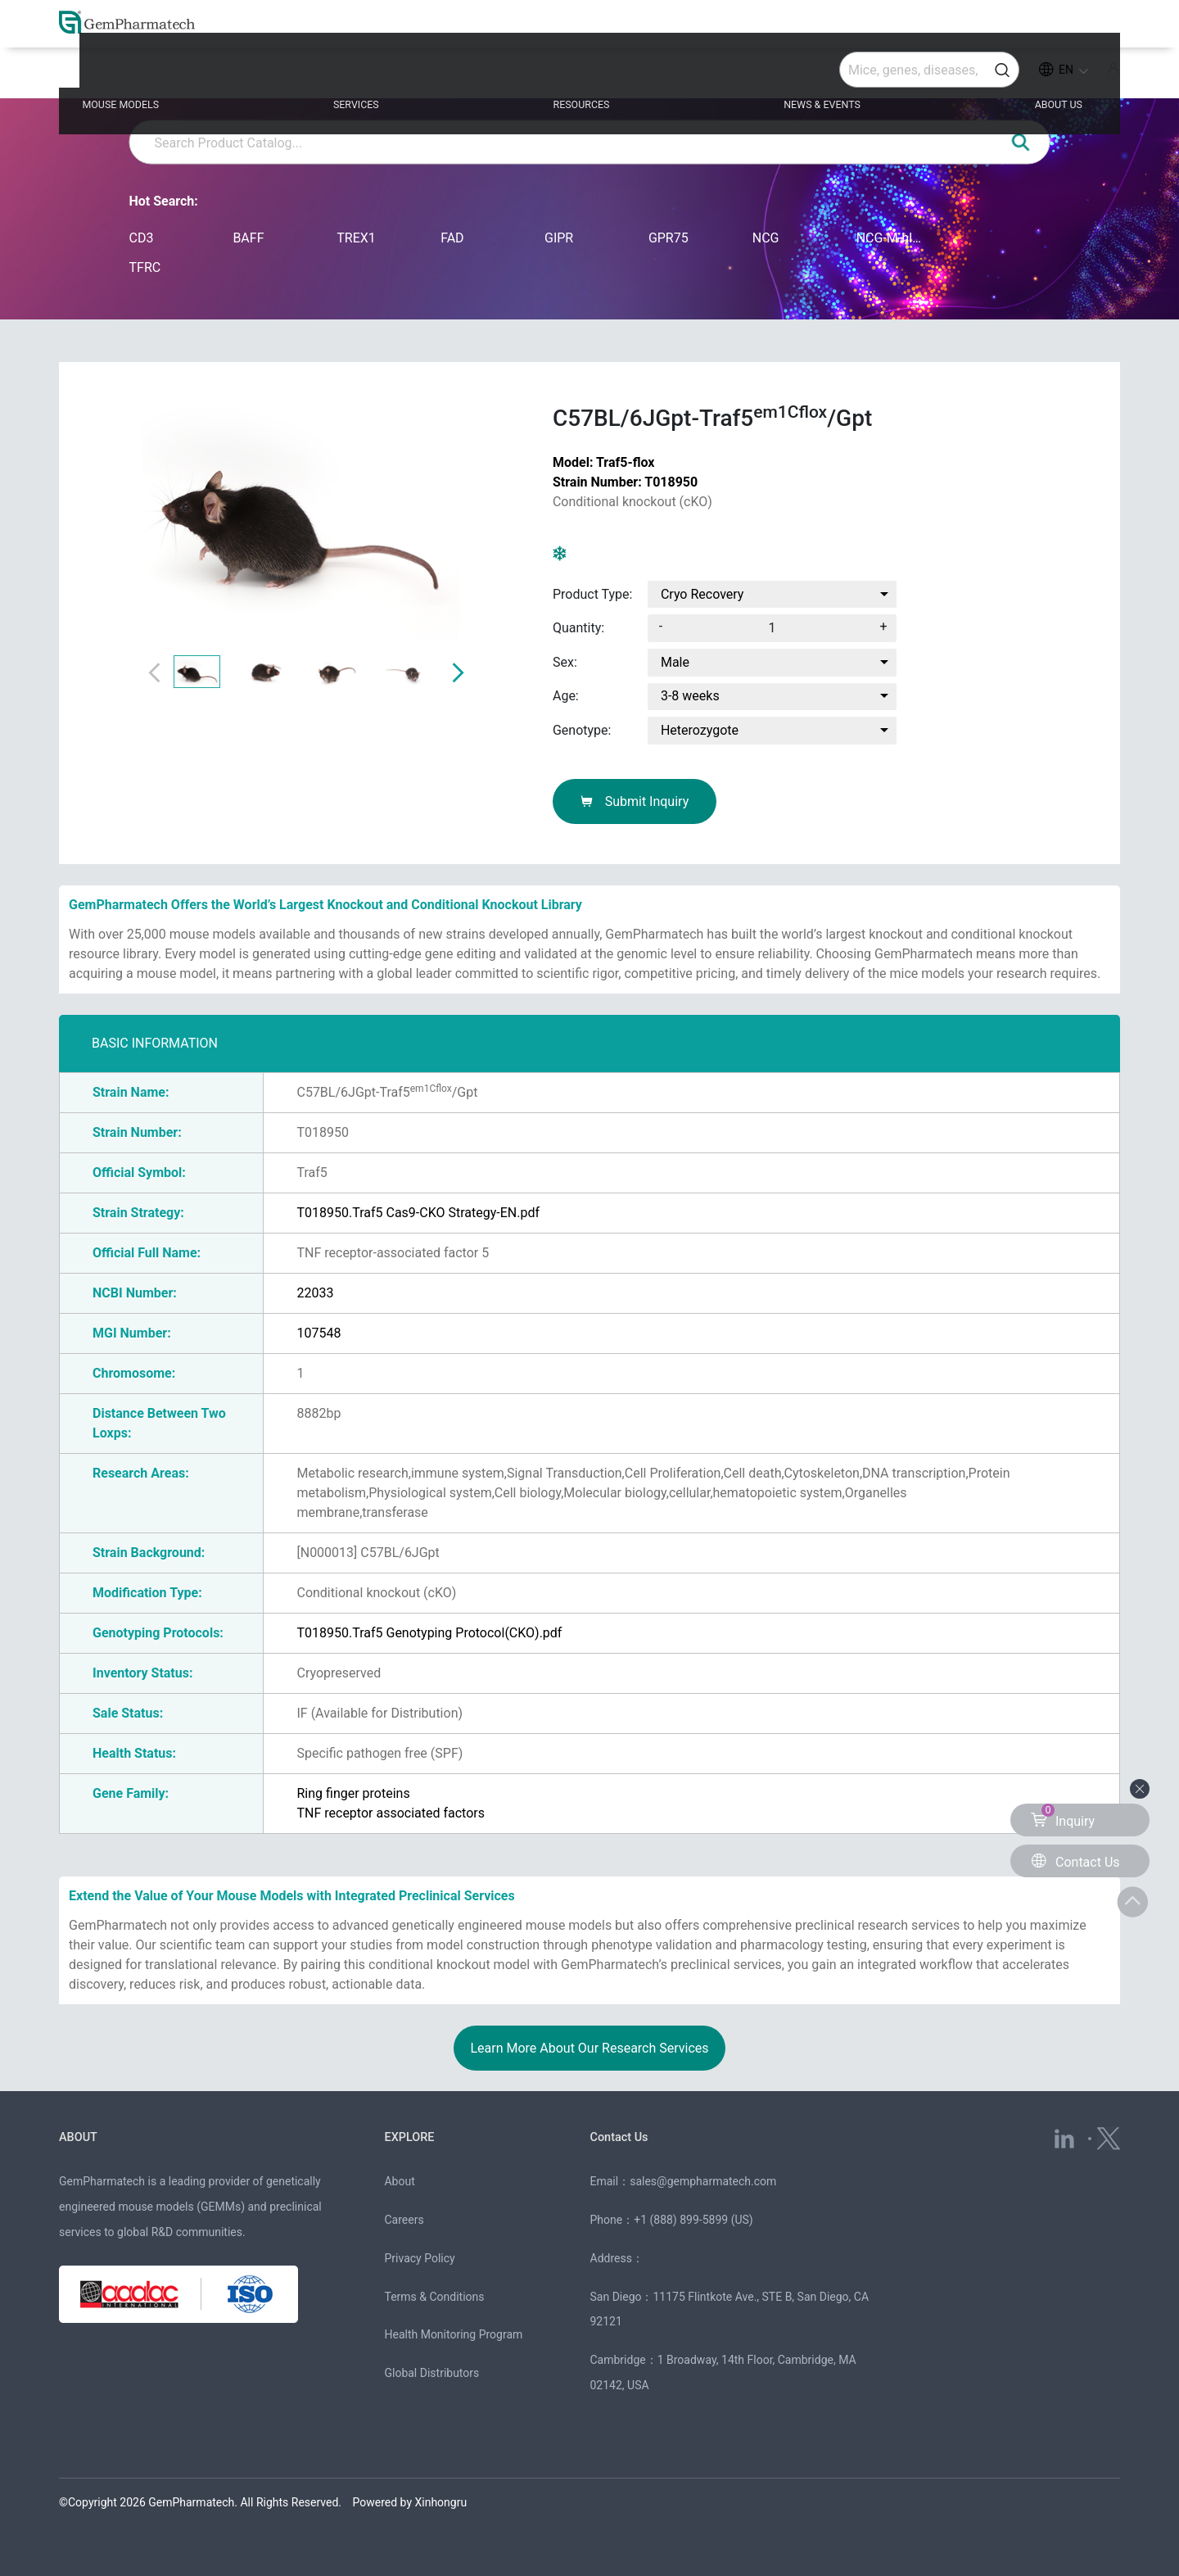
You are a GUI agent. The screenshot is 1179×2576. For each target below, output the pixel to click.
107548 (318, 1333)
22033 (314, 1293)
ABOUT (82, 2135)
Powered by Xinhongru (410, 2502)
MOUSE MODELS (183, 75)
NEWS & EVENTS (804, 75)
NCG (765, 238)
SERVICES (392, 75)
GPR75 (668, 238)
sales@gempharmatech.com (703, 2181)
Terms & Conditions (434, 2296)
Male (675, 662)
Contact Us (626, 2135)
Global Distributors (431, 2372)
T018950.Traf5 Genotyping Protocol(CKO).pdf (429, 1633)
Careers (403, 2219)
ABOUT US (1015, 75)
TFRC (145, 267)
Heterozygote (700, 730)
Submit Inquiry (634, 801)
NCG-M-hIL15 (892, 238)
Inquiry (1063, 1816)
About (399, 2181)
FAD (451, 238)
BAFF (248, 238)
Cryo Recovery (702, 594)
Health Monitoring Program (453, 2334)
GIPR (558, 238)
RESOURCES (588, 75)
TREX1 (356, 238)
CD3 (141, 238)
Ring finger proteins (352, 1793)
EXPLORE (415, 2135)
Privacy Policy (419, 2258)
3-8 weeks (690, 696)
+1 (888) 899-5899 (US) (693, 2219)
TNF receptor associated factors (390, 1813)
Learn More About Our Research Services (589, 2048)
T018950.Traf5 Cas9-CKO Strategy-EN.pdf (418, 1212)
